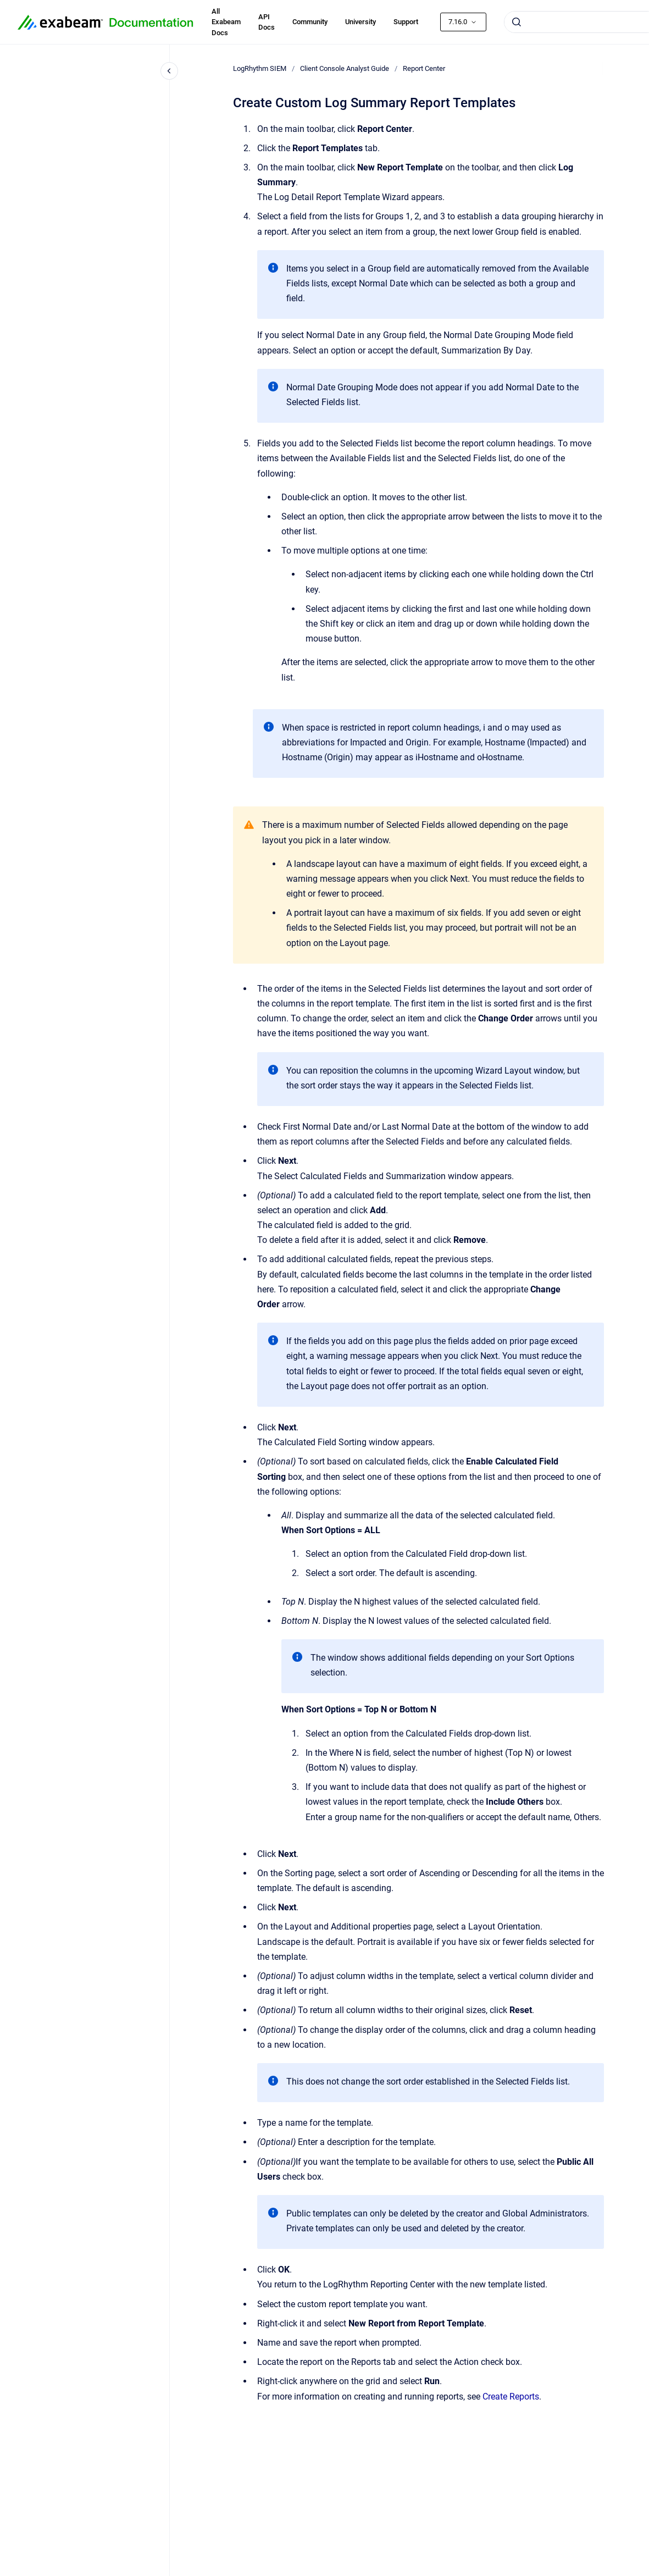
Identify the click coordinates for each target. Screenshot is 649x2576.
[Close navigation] (169, 71)
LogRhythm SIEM (259, 68)
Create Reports (510, 2396)
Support (405, 22)
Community (310, 22)
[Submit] (516, 22)
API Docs (266, 22)
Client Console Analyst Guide (344, 68)
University (360, 22)
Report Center (424, 68)
